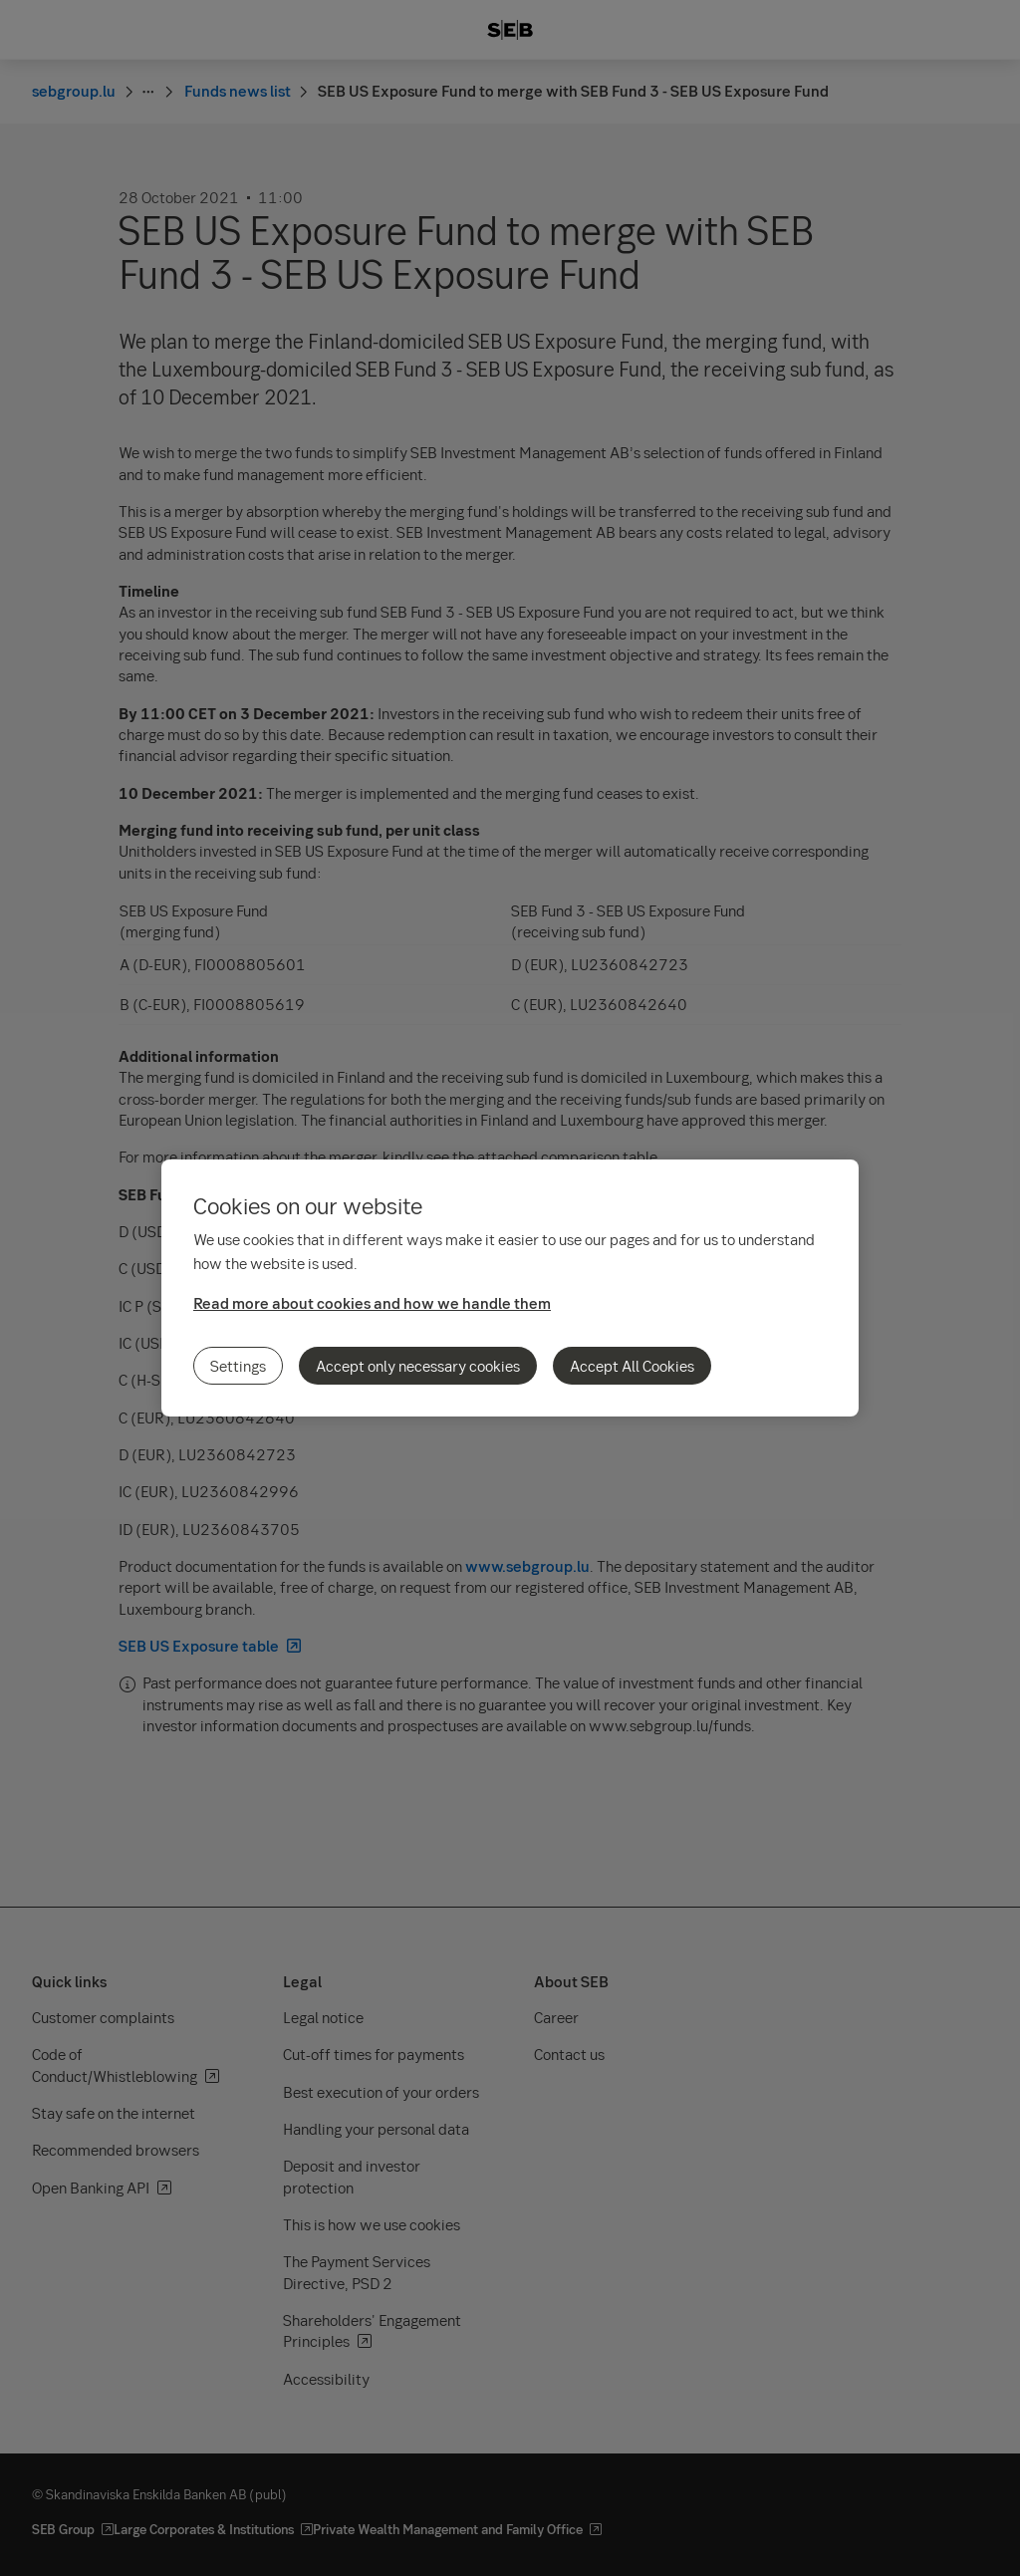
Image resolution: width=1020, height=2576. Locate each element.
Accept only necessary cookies (418, 1366)
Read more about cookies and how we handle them (372, 1303)
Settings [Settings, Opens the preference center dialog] (238, 1366)
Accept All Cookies (632, 1366)
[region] (510, 1288)
